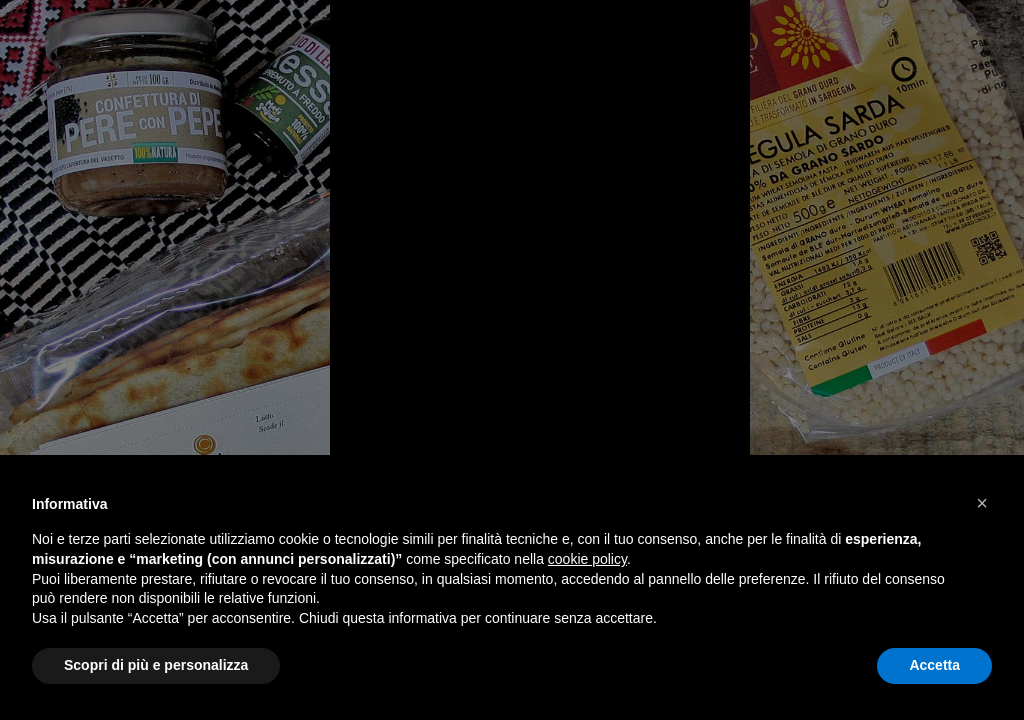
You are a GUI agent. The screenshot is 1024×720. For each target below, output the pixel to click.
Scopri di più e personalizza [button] (156, 665)
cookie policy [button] (587, 559)
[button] (982, 503)
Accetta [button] (934, 665)
